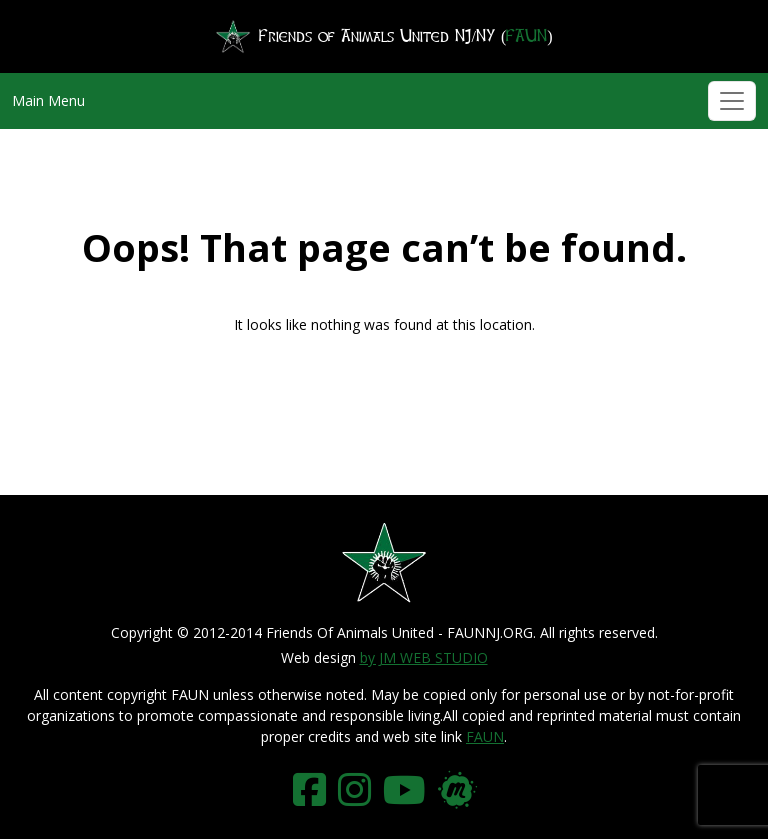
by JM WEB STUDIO (424, 657)
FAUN (485, 736)
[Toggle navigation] (732, 101)
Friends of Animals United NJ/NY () (383, 36)
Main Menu (48, 100)
